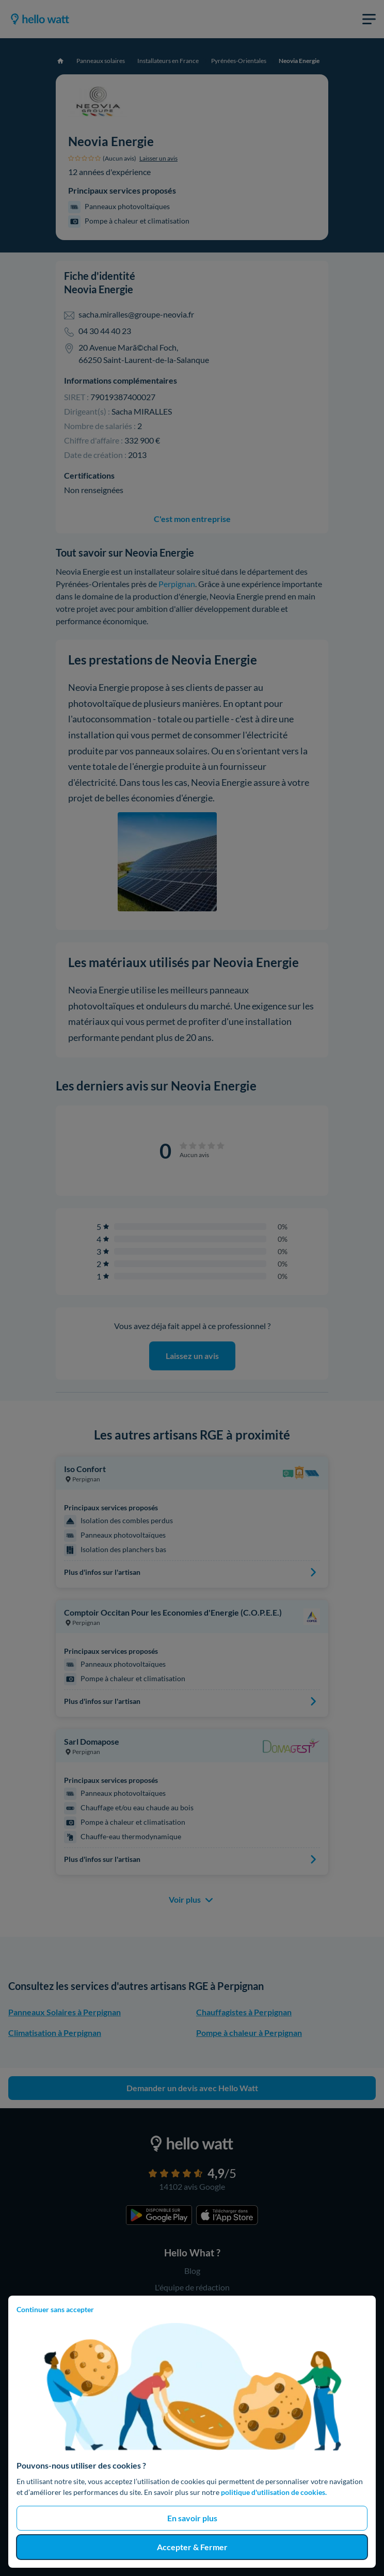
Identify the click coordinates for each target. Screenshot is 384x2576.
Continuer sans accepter (55, 2309)
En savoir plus (192, 2518)
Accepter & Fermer (192, 2547)
